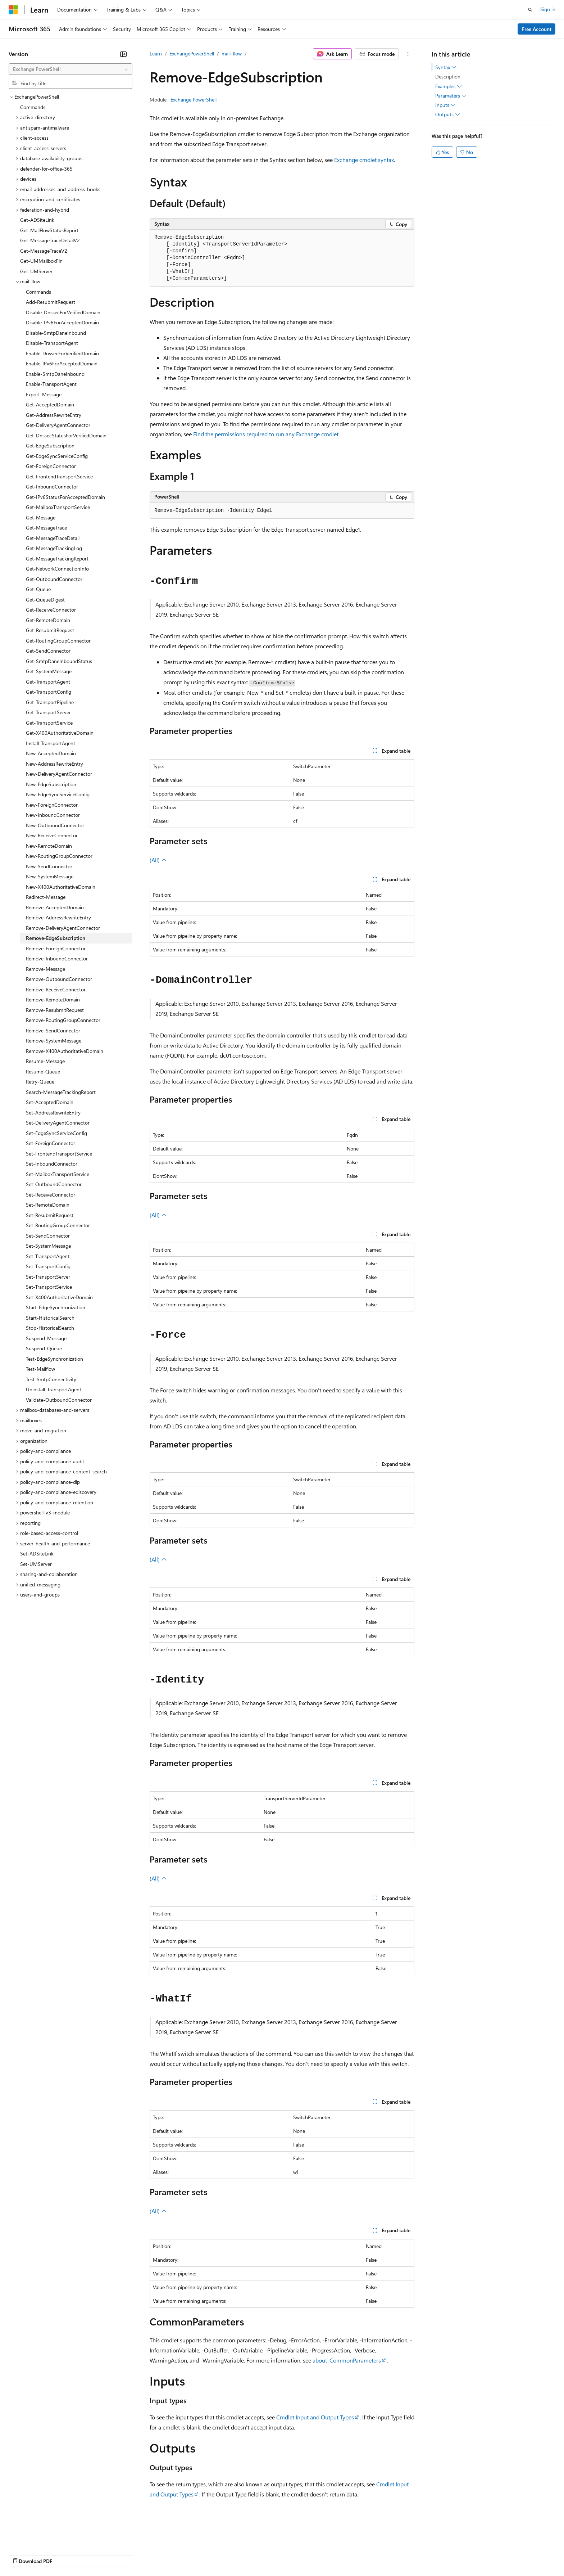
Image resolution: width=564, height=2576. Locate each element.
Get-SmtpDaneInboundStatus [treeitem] (59, 661)
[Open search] (530, 9)
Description (447, 76)
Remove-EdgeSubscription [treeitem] (55, 938)
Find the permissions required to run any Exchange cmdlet (265, 434)
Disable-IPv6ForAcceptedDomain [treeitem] (62, 322)
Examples (448, 86)
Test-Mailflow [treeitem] (40, 1368)
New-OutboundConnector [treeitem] (55, 825)
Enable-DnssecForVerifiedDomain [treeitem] (62, 353)
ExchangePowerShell (191, 53)
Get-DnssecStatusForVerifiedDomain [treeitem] (66, 435)
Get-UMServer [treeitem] (36, 271)
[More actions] (408, 54)
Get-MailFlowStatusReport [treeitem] (49, 230)
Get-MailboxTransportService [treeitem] (58, 507)
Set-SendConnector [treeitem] (48, 1235)
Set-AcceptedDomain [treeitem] (49, 1102)
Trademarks (298, 2554)
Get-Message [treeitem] (40, 517)
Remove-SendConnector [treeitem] (53, 1030)
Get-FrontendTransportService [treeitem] (59, 476)
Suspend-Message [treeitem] (46, 1338)
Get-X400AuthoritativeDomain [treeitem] (60, 732)
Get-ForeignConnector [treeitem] (51, 466)
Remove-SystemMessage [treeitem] (53, 1040)
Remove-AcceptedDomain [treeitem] (55, 907)
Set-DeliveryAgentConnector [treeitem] (58, 1122)
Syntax (445, 67)
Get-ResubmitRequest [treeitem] (50, 630)
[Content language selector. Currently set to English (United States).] (41, 2537)
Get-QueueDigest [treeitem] (45, 599)
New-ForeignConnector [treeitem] (52, 804)
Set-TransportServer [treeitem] (48, 1276)
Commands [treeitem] (32, 107)
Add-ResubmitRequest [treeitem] (50, 301)
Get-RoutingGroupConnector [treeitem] (58, 640)
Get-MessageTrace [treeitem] (46, 527)
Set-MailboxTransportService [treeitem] (57, 1174)
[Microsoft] (13, 9)
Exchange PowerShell (193, 99)
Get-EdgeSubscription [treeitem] (50, 445)
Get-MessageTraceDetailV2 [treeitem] (50, 240)
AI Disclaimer (23, 2554)
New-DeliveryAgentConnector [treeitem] (59, 773)
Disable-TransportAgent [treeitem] (52, 342)
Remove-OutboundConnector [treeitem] (59, 979)
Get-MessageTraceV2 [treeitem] (43, 250)
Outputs (447, 114)
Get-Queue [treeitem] (38, 589)
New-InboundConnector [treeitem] (53, 814)
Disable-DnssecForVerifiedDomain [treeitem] (63, 312)
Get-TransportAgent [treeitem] (48, 681)
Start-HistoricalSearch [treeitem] (50, 1317)
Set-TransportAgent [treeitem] (47, 1256)
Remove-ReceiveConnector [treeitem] (56, 989)
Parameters (451, 96)
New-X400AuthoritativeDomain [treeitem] (60, 886)
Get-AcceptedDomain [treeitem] (50, 404)
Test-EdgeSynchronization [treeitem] (54, 1358)
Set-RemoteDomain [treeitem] (47, 1204)
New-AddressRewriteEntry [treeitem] (54, 763)
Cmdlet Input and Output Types (315, 2417)
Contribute (129, 2554)
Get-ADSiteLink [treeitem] (37, 219)
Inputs (445, 105)
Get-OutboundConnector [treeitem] (54, 579)
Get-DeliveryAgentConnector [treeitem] (58, 425)
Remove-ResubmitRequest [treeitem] (55, 1009)
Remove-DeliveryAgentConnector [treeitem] (63, 927)
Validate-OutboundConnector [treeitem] (59, 1399)
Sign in (547, 9)
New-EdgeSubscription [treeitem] (51, 784)
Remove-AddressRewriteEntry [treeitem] (58, 917)
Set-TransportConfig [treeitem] (48, 1266)
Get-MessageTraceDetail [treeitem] (52, 538)
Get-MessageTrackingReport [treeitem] (57, 558)
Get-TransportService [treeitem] (49, 722)
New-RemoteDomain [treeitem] (49, 845)
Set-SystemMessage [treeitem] (48, 1245)
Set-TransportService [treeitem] (49, 1286)
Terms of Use (263, 2554)
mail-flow (232, 53)
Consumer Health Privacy (207, 2554)
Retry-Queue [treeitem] (40, 1081)
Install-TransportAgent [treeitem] (50, 743)
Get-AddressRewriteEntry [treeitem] (53, 414)
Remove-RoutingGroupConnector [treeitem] (63, 1020)
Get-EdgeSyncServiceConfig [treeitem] (57, 455)
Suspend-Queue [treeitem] (44, 1348)
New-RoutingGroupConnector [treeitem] (59, 855)
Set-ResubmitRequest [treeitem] (49, 1215)
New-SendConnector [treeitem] (49, 866)
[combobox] (70, 69)
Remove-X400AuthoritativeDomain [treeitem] (64, 1051)
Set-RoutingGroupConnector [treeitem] (58, 1225)
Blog (98, 2554)
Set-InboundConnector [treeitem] (51, 1163)
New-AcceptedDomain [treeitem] (51, 753)
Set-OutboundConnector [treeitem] (54, 1184)
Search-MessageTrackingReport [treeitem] (61, 1092)
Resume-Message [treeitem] (45, 1061)
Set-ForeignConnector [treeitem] (50, 1143)
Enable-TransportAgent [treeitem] (51, 383)
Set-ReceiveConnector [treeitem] (50, 1194)
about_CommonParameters (347, 2360)
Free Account (536, 29)
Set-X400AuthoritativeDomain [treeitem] (59, 1297)
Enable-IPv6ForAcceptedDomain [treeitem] (61, 363)
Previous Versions (65, 2554)
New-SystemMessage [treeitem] (49, 876)
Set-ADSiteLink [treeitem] (37, 1553)
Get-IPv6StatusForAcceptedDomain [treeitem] (65, 497)
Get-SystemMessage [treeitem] (49, 671)
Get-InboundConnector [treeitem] (52, 486)
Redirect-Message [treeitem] (45, 896)
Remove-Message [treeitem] (45, 968)
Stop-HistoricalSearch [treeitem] (50, 1327)
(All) (158, 860)
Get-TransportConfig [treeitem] (48, 691)
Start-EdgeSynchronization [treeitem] (55, 1307)
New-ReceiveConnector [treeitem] (52, 835)
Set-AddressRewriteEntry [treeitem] (53, 1112)
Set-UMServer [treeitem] (36, 1564)
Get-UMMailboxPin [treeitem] (41, 260)
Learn (156, 53)
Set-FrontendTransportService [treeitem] (59, 1153)
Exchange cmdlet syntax (364, 159)
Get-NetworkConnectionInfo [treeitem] (57, 568)
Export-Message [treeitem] (44, 394)
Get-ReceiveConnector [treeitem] (51, 609)
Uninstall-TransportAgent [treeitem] (53, 1389)
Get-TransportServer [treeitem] (48, 712)
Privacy (157, 2554)
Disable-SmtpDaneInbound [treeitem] (56, 332)
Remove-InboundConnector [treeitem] (57, 958)
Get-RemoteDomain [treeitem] (48, 620)
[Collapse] (123, 54)
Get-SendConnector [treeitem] (48, 650)
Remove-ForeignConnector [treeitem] (56, 948)
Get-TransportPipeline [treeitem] (50, 702)
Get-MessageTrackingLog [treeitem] (54, 548)
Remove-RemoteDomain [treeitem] (53, 999)
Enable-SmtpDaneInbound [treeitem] (55, 373)
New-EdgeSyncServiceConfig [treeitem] (58, 794)
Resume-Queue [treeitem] (43, 1071)
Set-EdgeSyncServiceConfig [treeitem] (56, 1133)
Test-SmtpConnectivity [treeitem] (51, 1379)
